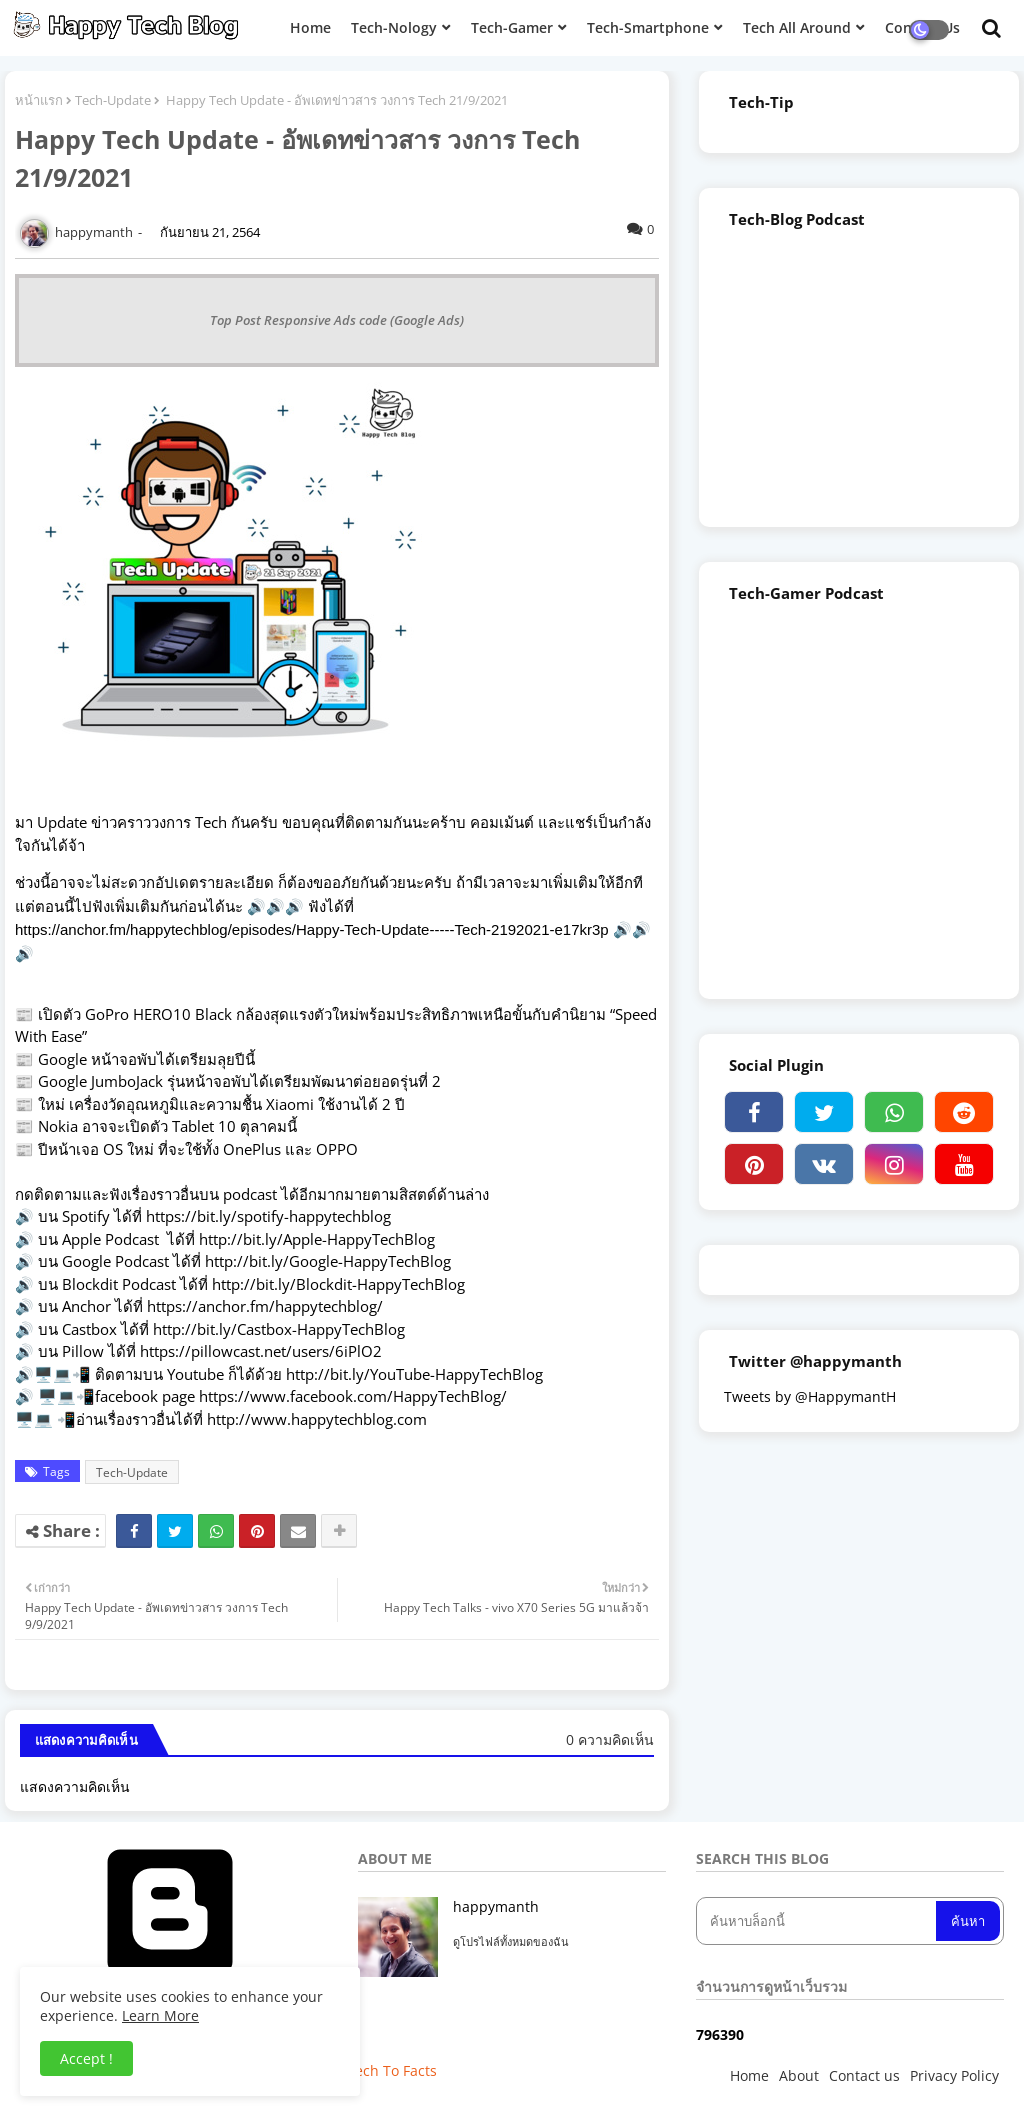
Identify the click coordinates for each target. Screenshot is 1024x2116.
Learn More (160, 2015)
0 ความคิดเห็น (610, 1739)
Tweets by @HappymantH (810, 1396)
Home (749, 2075)
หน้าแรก (39, 100)
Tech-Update (113, 100)
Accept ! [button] (86, 2058)
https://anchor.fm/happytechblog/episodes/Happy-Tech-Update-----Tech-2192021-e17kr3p (314, 929)
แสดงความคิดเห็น (75, 1786)
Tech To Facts (392, 2070)
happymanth (496, 1906)
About (799, 2075)
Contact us (864, 2075)
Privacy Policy (954, 2075)
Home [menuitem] (310, 27)
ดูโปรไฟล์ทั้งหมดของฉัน (511, 1941)
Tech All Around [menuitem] (797, 27)
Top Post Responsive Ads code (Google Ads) (337, 320)
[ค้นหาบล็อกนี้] (818, 1921)
